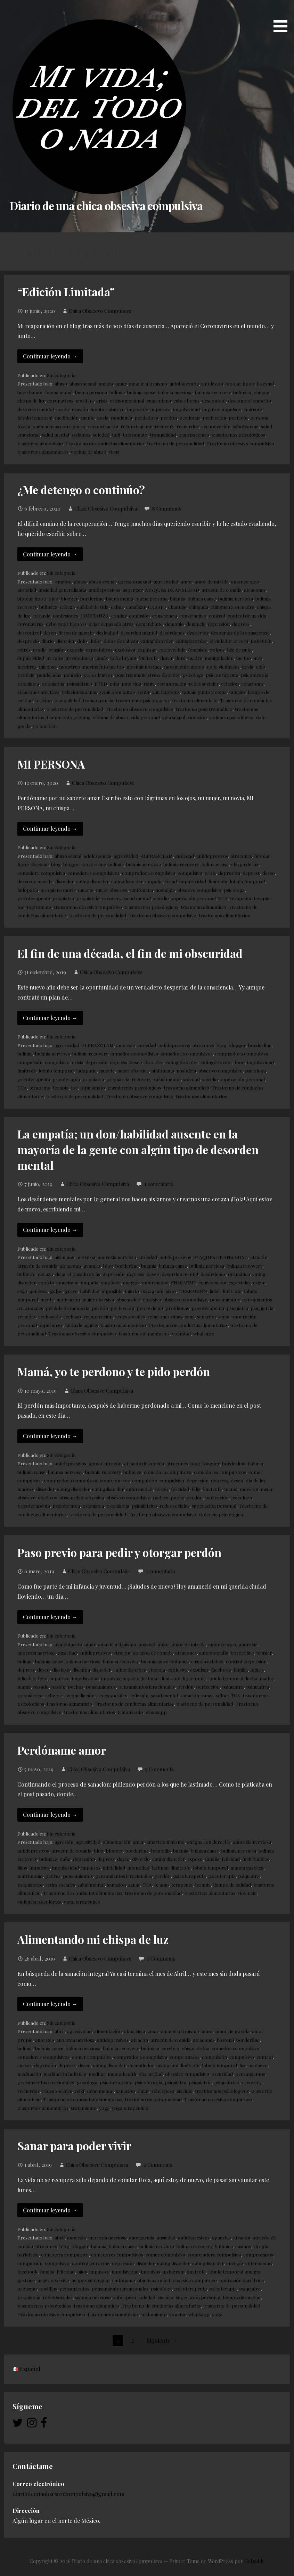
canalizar (136, 607)
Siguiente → (162, 2340)
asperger (132, 590)
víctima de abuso (88, 451)
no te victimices (223, 666)
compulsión (29, 1062)
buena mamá (59, 392)
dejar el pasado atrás (111, 624)
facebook (221, 1669)
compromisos (115, 1480)
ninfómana (141, 890)
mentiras (26, 666)
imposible (137, 409)
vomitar (177, 2314)
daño (65, 1859)
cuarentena (159, 400)
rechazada (49, 1316)
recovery (164, 426)
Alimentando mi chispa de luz (93, 1939)
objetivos (47, 1497)
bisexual (265, 383)
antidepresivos (104, 590)
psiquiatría (52, 683)
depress (241, 624)
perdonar (189, 417)
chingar (262, 392)
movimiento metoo (184, 666)
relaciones (252, 683)
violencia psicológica (231, 717)
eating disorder (156, 641)
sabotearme (246, 426)
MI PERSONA (51, 763)
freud (171, 881)
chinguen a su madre (232, 607)
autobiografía (184, 383)
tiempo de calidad (232, 1884)
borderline (92, 598)
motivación (68, 1299)
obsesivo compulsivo (199, 890)
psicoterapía (254, 675)
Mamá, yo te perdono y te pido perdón (113, 1371)
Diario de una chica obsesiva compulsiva (106, 205)
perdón (169, 417)
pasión (58, 1686)
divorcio (141, 1859)
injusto (132, 1291)
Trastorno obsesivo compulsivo (240, 443)
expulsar (147, 649)
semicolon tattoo (117, 692)
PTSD (101, 683)
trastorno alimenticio (40, 443)
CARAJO (157, 607)
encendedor (141, 2065)
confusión (139, 615)
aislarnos (64, 1257)
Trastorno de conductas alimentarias (105, 443)
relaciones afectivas (38, 692)
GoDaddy (254, 2561)
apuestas (221, 2237)
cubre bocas (186, 400)
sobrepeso (163, 2091)
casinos (243, 2246)
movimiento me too (103, 666)
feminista (197, 649)
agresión (64, 1842)
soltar (222, 1695)
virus (114, 451)
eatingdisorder (191, 641)
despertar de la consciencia (240, 632)
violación (197, 717)
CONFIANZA (95, 615)
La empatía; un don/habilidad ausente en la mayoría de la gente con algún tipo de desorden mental (138, 1149)
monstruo (69, 666)
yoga (104, 2108)
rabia (149, 683)
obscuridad (128, 1299)
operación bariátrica (241, 2280)
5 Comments (159, 1769)
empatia (154, 881)
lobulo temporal (34, 417)
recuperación (215, 426)
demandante (149, 624)
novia (102, 417)
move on (249, 1489)
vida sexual (173, 717)
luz (242, 2065)
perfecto (238, 417)
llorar (166, 658)
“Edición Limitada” (66, 291)
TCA (223, 898)
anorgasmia (141, 2237)
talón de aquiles (81, 1325)
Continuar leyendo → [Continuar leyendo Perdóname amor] (50, 1814)
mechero (258, 2065)
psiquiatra (28, 683)
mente (88, 417)
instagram (152, 1291)
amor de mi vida (212, 581)
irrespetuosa (79, 658)
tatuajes (237, 692)
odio (260, 666)
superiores (51, 1325)
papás (177, 1497)
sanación (206, 1316)
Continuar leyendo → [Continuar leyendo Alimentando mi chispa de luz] (50, 2003)
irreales (55, 658)
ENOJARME (183, 1282)
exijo (22, 1291)
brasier (264, 1652)
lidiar (215, 1291)
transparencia (193, 434)
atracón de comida (222, 590)
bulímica (242, 392)
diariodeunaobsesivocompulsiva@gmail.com (68, 2494)
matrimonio (30, 1876)
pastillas (48, 2288)
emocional (67, 1282)
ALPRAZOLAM (157, 856)
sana (190, 1316)
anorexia (125, 1045)
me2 (257, 658)
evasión (80, 409)
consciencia (164, 615)
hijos (22, 1867)
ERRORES (261, 641)
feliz (196, 1489)
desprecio (28, 641)
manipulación (219, 658)
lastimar (150, 1678)
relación (230, 683)
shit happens (166, 692)
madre (195, 658)
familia (241, 1669)
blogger (69, 598)
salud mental (55, 434)
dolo (82, 641)
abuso (61, 383)
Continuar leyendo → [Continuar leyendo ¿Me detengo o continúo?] (50, 554)
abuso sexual (83, 383)
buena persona (91, 392)
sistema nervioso (93, 2297)
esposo (195, 1859)
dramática (239, 1274)
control (217, 615)
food (240, 1062)
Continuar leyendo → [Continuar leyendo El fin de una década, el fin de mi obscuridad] (50, 1017)
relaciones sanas (79, 692)
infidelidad (114, 1867)
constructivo (192, 615)
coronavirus (60, 400)
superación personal (193, 898)
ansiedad (26, 590)
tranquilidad (163, 434)
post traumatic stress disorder (147, 675)
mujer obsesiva (112, 890)
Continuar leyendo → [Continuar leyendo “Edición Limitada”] (50, 356)
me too (243, 658)
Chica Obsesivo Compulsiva (100, 310)
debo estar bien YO (66, 624)
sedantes (81, 434)
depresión (219, 624)
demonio (174, 624)
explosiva (125, 649)
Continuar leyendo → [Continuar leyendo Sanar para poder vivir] (50, 2210)
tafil (116, 434)
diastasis (61, 1669)
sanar (224, 1316)
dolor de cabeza (121, 641)
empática (111, 1282)
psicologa (192, 675)
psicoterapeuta (222, 675)
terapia (261, 898)
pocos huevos (98, 675)
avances (92, 1265)
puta (114, 683)
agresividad (166, 581)
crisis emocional (127, 400)
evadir (63, 409)
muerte (85, 890)
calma (117, 607)
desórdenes (172, 632)
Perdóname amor (61, 1749)
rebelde (53, 1695)
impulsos (231, 409)
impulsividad (186, 409)
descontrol (214, 400)
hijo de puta (239, 649)
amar (120, 383)
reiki (79, 2091)
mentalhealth (122, 2074)
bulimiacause (215, 864)
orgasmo (27, 2288)
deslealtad (107, 632)
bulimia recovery (213, 392)
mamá (230, 1489)
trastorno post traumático (204, 709)
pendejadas (49, 675)
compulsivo (190, 873)
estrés (24, 649)
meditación (67, 417)
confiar (118, 615)
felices (162, 1489)
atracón (258, 1257)
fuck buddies (255, 1859)
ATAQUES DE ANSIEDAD (172, 590)
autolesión (212, 383)
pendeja (25, 675)
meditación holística (64, 2074)
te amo (161, 1884)
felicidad (180, 1489)
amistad (147, 1644)
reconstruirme (136, 426)
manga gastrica (246, 1867)
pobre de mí (150, 1308)
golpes (217, 649)
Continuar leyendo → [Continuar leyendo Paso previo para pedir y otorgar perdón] (50, 1617)
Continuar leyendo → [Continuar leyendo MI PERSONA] (50, 828)
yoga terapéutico (82, 1901)
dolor (95, 641)
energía (131, 1282)
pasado (41, 1686)
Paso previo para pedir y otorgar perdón (119, 1552)
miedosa (48, 666)
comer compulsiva (92, 2057)
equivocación (212, 1282)
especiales (240, 1282)
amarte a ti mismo (148, 383)
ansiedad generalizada (62, 590)
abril (60, 2031)
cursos (24, 2065)
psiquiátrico (79, 683)
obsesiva (152, 1299)
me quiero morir (57, 890)
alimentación (68, 1644)
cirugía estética (207, 1661)
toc (20, 907)
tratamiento (59, 717)
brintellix (161, 1850)
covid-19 (85, 400)
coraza (45, 1274)
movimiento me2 (144, 666)
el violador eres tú (229, 641)
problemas (177, 1308)
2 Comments (158, 2164)
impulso (210, 409)
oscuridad (222, 2074)
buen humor (30, 392)
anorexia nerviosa (117, 1257)
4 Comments (161, 1958)
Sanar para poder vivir (74, 2145)
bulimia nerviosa (175, 392)
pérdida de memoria (67, 1308)
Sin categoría (61, 375)
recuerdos (188, 426)
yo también (45, 726)
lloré (180, 658)
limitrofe (252, 409)
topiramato (135, 434)
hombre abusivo (107, 409)
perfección (214, 417)
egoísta (46, 1282)
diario (47, 641)
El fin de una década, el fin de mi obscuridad (130, 953)
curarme (100, 2263)
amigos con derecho (208, 1842)
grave (71, 1291)
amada (106, 383)
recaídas (26, 1316)
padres (160, 1497)
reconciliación (103, 426)
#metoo (63, 581)
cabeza (67, 607)
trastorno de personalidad (175, 443)
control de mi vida (247, 615)
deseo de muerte (76, 632)
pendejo (72, 675)
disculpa (81, 1669)
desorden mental (35, 409)
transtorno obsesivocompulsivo (88, 907)
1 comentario (158, 1184)
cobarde (41, 615)
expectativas (99, 649)
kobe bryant (123, 658)
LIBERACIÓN (192, 1291)
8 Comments (166, 508)
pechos (75, 1686)
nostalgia (165, 890)
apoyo (95, 1463)
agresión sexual (134, 581)
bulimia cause (141, 392)
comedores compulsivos (93, 873)
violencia (247, 1893)
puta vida (131, 683)
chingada (198, 607)
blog (53, 598)
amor (186, 581)
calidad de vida (92, 607)
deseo (49, 632)
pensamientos (225, 1299)
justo (171, 1291)
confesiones (65, 615)
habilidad (89, 1291)
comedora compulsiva (41, 873)
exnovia (75, 649)
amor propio (245, 581)
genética (39, 1291)
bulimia (117, 392)
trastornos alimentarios (42, 451)
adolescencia (97, 856)
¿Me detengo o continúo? (81, 489)
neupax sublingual (90, 2280)
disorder (65, 641)
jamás (102, 658)
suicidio (161, 898)
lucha (251, 1678)
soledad (101, 434)
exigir (259, 1282)
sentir (144, 692)
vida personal (145, 717)
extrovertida (172, 649)
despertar (198, 632)
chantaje (177, 607)
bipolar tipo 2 (240, 383)
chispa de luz (31, 400)
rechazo (72, 1316)
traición (43, 700)
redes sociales (204, 683)
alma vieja (134, 2031)
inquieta (131, 1678)
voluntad (181, 1333)
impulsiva (160, 409)
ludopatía (27, 890)
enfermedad (155, 1282)
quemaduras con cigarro (59, 426)
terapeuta (240, 898)
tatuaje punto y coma (204, 692)
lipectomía (194, 1678)
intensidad (138, 1867)
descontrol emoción (249, 400)
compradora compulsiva (148, 873)
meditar (97, 2074)
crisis (101, 400)
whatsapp (203, 1333)
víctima (82, 717)
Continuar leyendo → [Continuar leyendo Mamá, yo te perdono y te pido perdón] (50, 1436)
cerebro (170, 2048)
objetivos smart (153, 2280)
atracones (255, 590)
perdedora (146, 417)
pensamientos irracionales (146, 1686)
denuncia (195, 624)
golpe (56, 1291)
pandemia (121, 417)
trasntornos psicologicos (238, 434)
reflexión (138, 1695)
